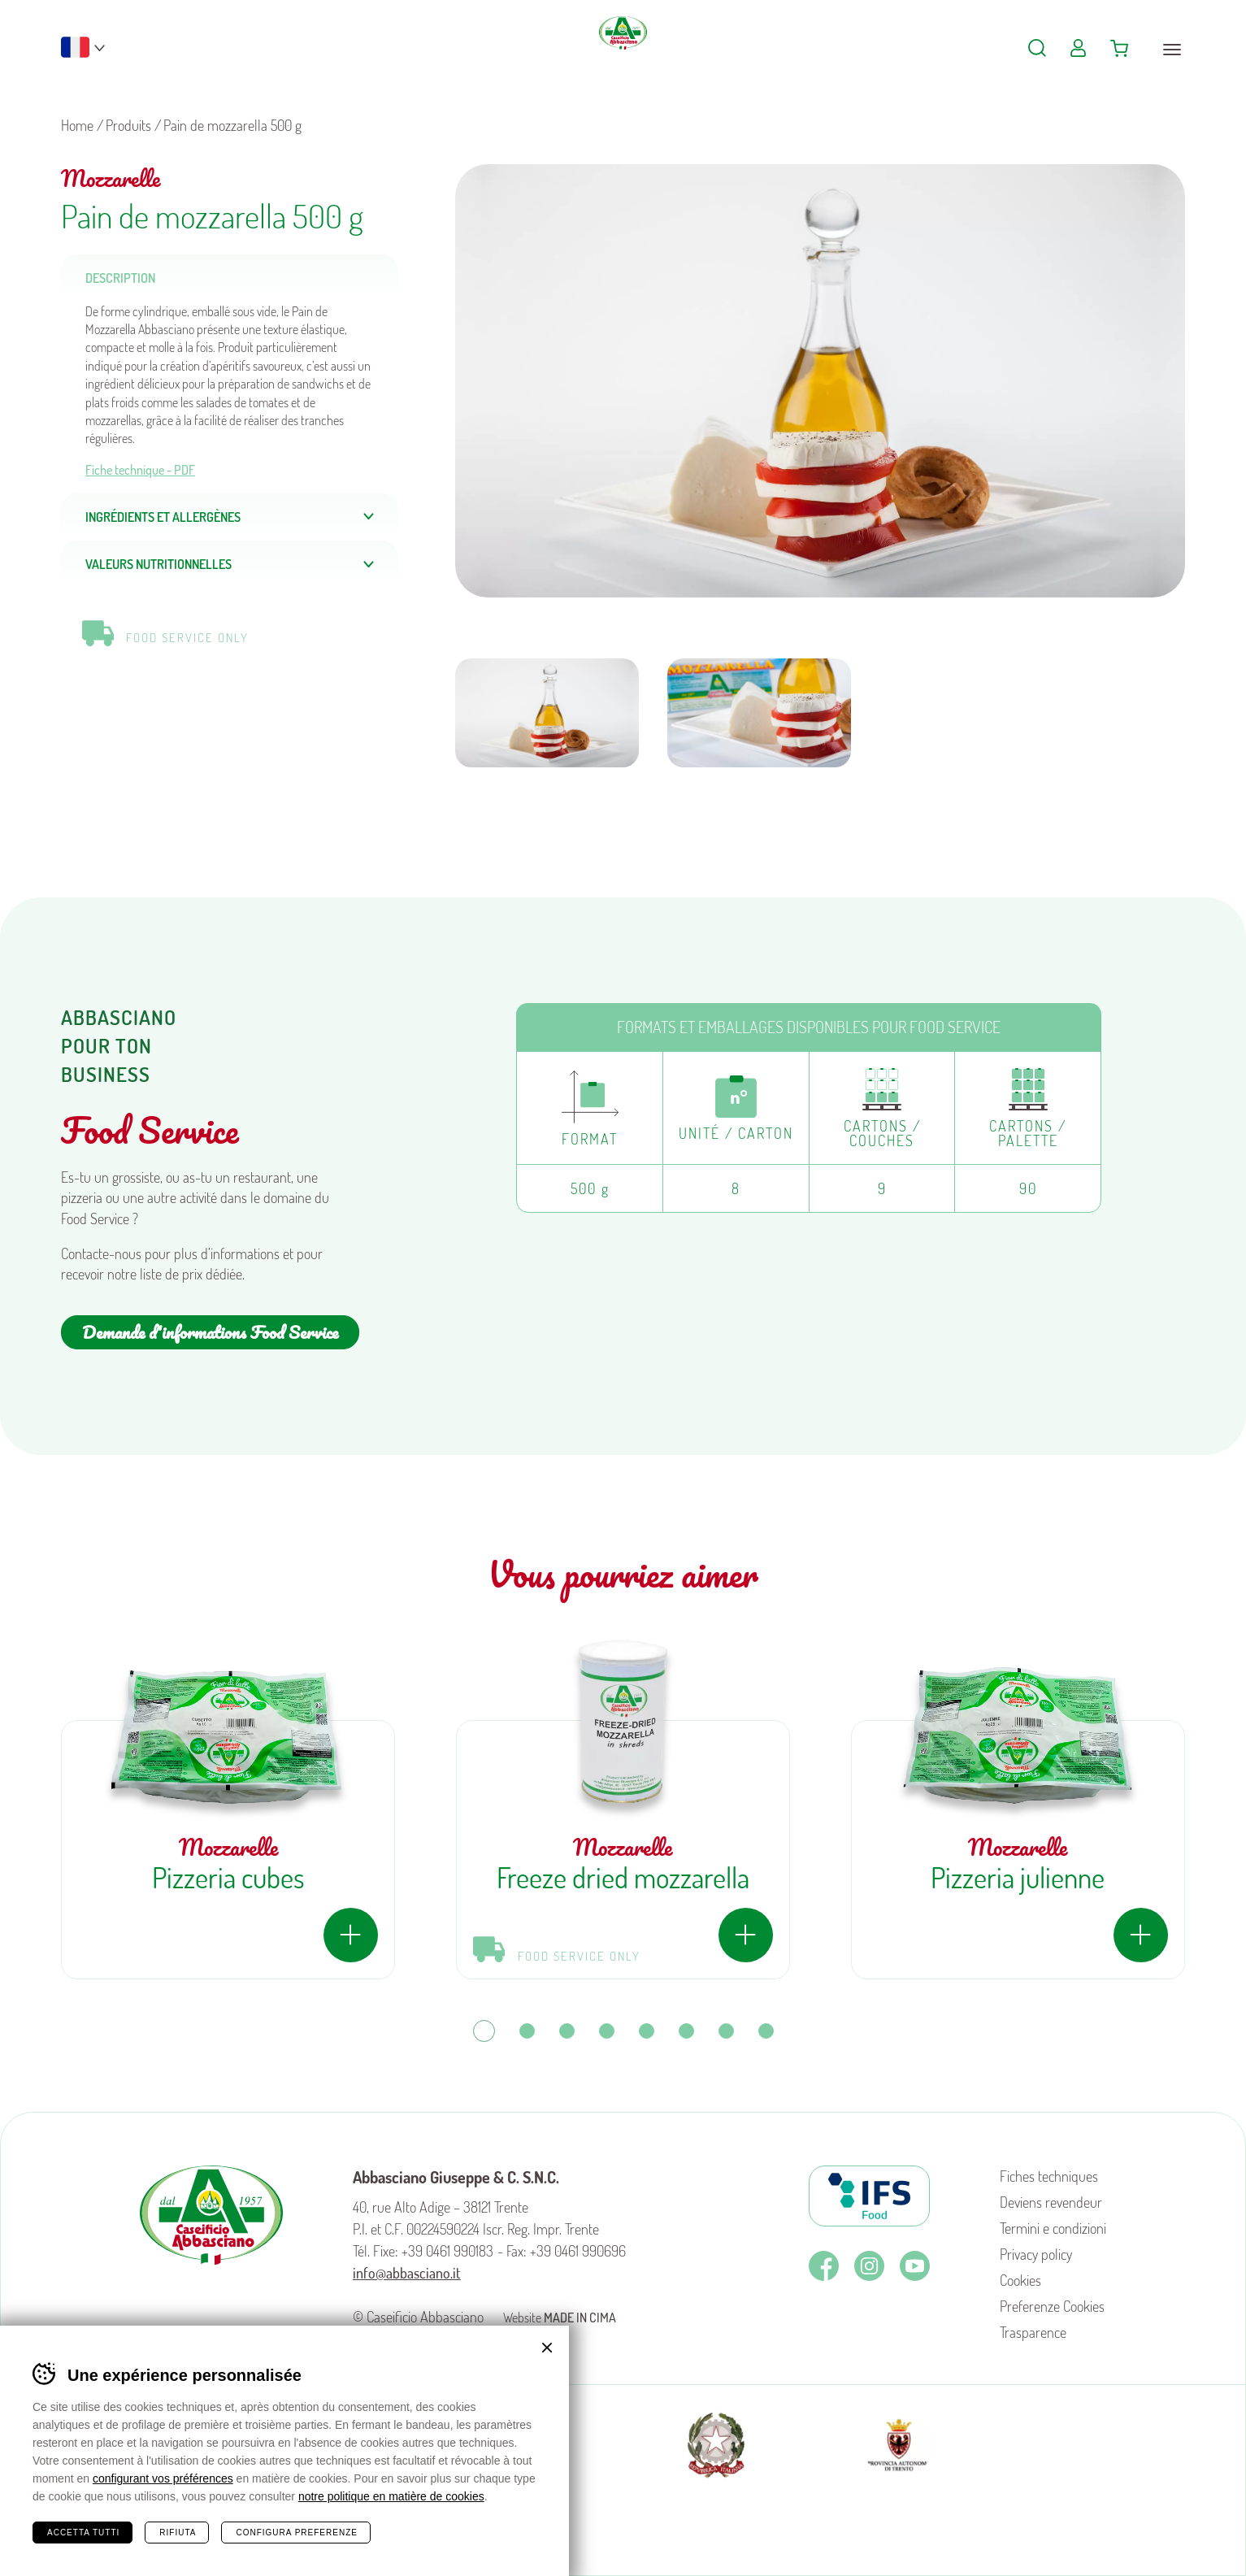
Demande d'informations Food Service (210, 1332)
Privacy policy (1036, 2254)
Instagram (869, 2266)
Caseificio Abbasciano (623, 57)
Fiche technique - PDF (140, 470)
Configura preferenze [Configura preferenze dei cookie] (296, 2532)
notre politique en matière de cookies (391, 2496)
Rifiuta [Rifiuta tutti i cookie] (177, 2532)
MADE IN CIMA (580, 2317)
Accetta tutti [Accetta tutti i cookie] (83, 2532)
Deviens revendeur (1051, 2202)
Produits (128, 125)
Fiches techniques (1049, 2176)
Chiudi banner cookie (547, 2347)
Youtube (915, 2266)
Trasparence (1033, 2332)
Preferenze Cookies (1052, 2306)
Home (77, 125)
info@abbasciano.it (407, 2273)
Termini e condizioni (1053, 2228)
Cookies (1020, 2280)
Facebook (824, 2266)
